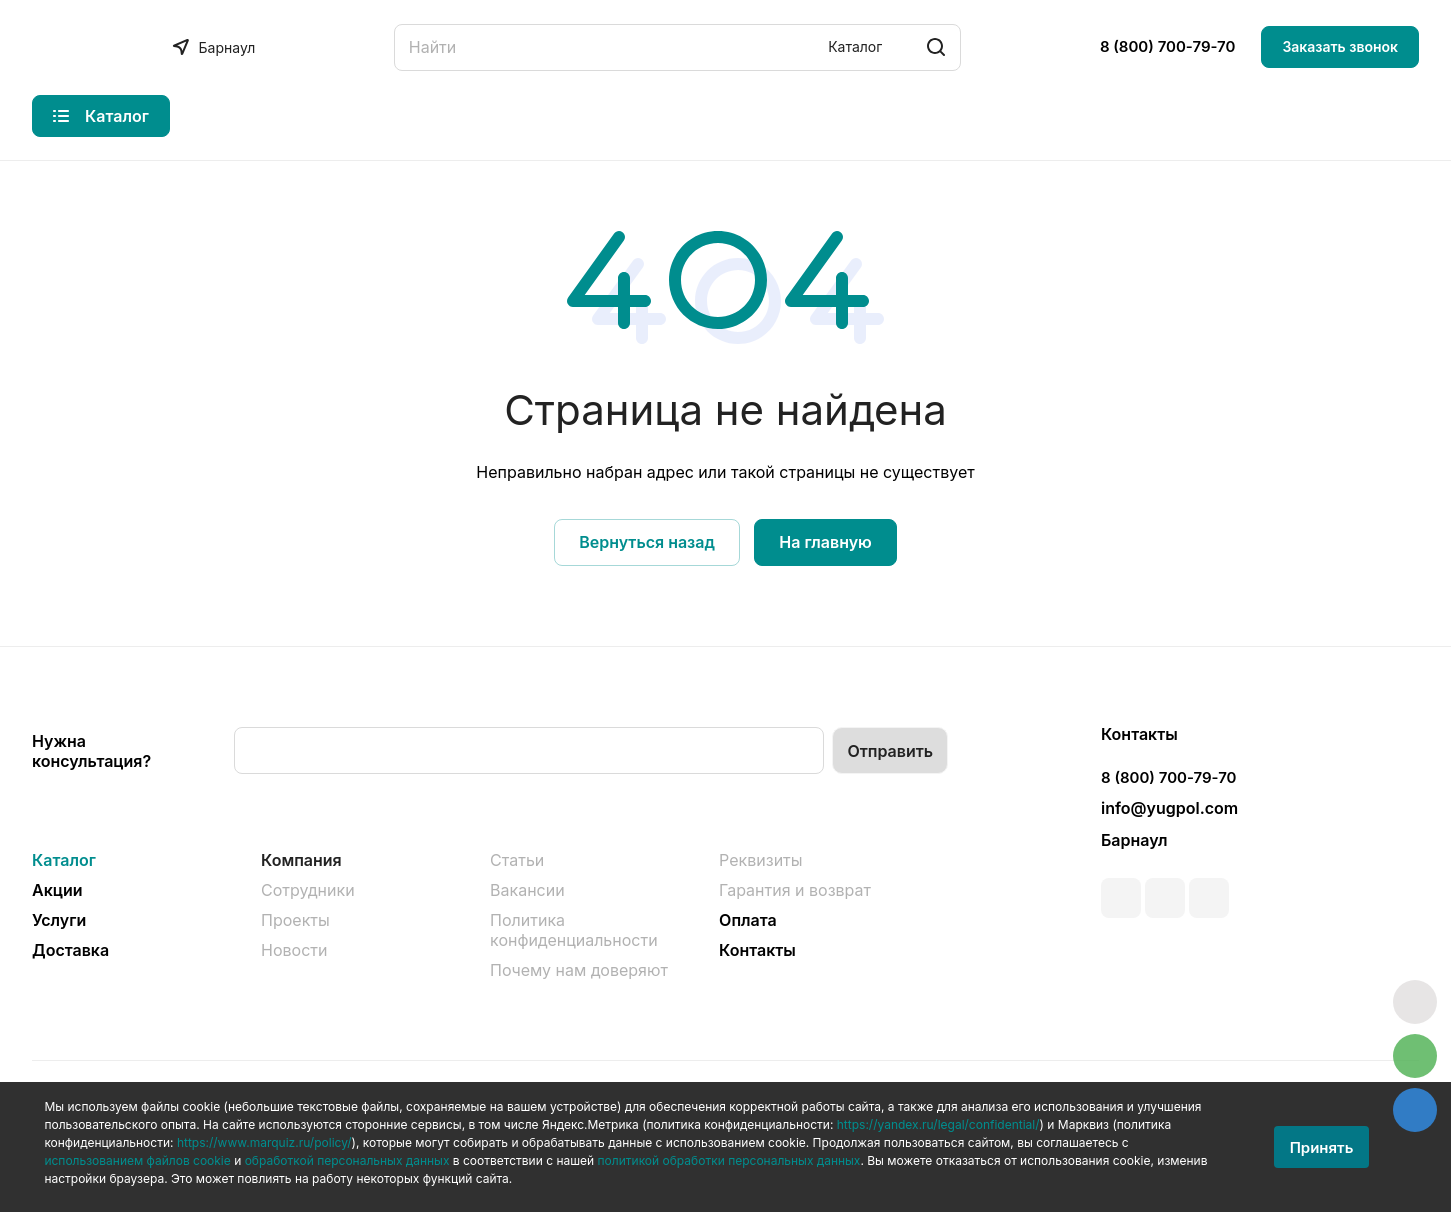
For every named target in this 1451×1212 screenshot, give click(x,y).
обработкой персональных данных (347, 1160)
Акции (57, 890)
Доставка (70, 950)
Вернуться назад (647, 542)
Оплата (748, 920)
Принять (1322, 1147)
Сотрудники (308, 890)
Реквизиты (760, 860)
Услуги (59, 920)
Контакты (757, 950)
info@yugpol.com (1169, 808)
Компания (301, 860)
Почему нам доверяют (579, 970)
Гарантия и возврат (795, 890)
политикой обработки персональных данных (729, 1160)
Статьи (517, 860)
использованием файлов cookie (137, 1160)
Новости (294, 950)
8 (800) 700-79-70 (1168, 47)
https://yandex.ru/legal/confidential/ (938, 1124)
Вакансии (527, 890)
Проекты (295, 920)
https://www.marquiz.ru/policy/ (264, 1142)
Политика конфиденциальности (574, 930)
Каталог (64, 860)
